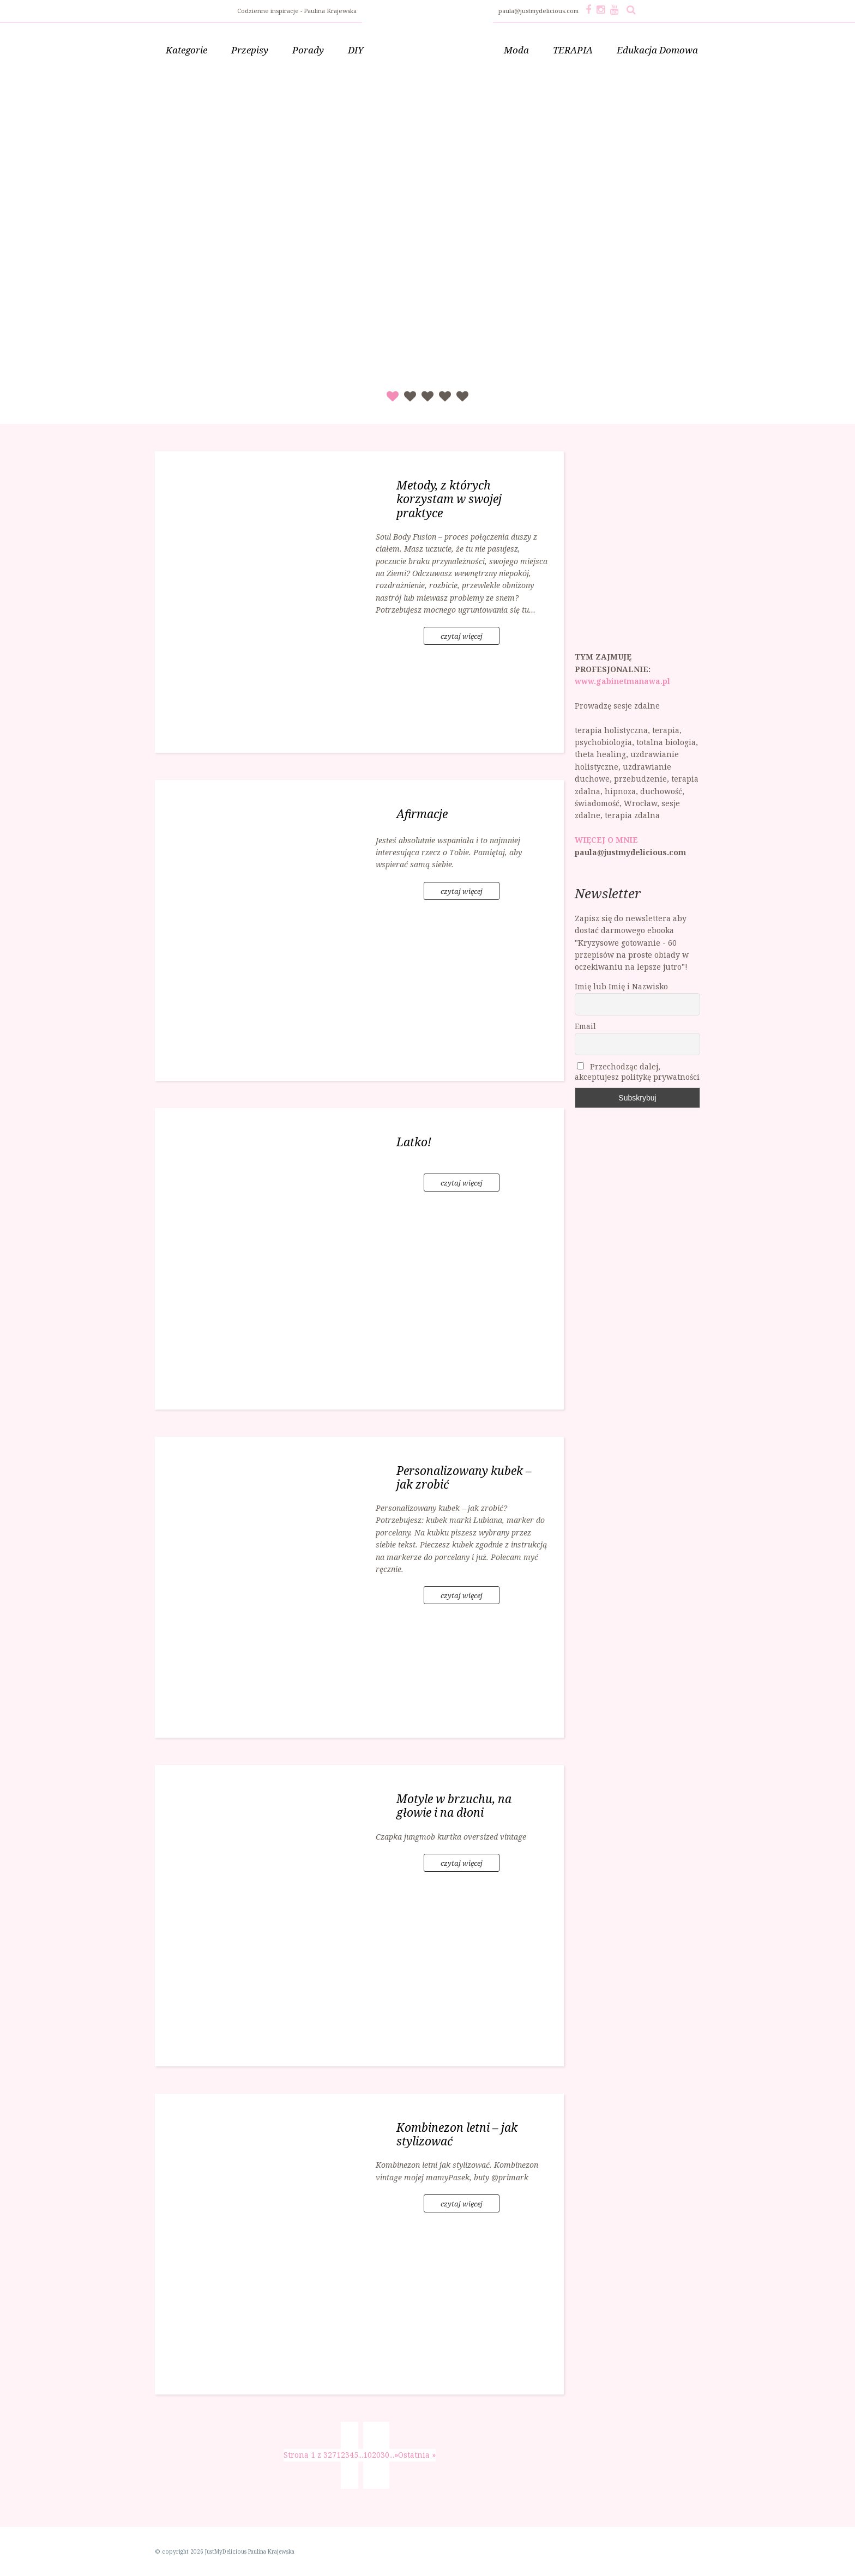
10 (367, 2455)
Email (585, 1026)
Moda (516, 50)
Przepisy (249, 50)
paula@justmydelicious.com (539, 11)
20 (376, 2455)
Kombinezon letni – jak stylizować (456, 2134)
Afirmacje (422, 813)
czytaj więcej (462, 636)
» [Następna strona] (396, 2455)
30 (385, 2455)
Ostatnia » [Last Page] (417, 2455)
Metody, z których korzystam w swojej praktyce (449, 498)
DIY (356, 50)
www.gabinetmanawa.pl (622, 681)
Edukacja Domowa (657, 50)
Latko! (413, 1142)
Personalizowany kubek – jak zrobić (464, 1477)
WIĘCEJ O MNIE (606, 840)
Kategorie (186, 50)
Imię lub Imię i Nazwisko (621, 986)
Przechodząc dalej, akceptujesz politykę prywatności (637, 1071)
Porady (308, 50)
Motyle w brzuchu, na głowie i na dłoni (453, 1805)
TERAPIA (573, 50)
